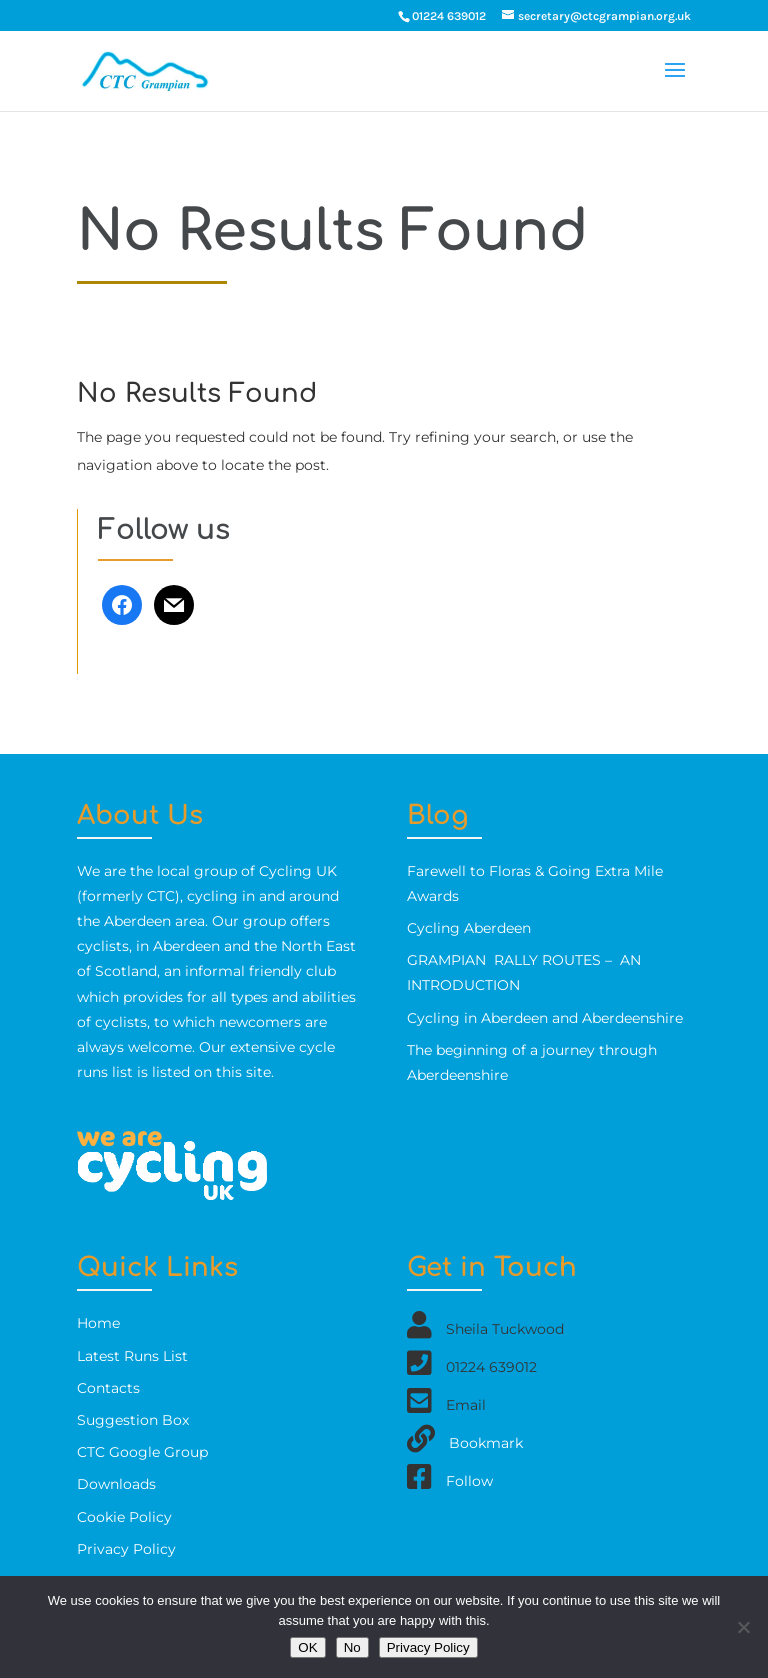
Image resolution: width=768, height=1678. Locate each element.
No (352, 1647)
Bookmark (486, 1443)
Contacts (108, 1388)
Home (98, 1323)
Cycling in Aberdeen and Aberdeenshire (545, 1018)
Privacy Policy (126, 1549)
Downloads (116, 1484)
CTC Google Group (142, 1452)
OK (307, 1647)
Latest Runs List (132, 1356)
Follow (469, 1481)
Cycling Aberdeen (469, 928)
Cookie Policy (124, 1517)
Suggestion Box (133, 1420)
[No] (743, 1627)
